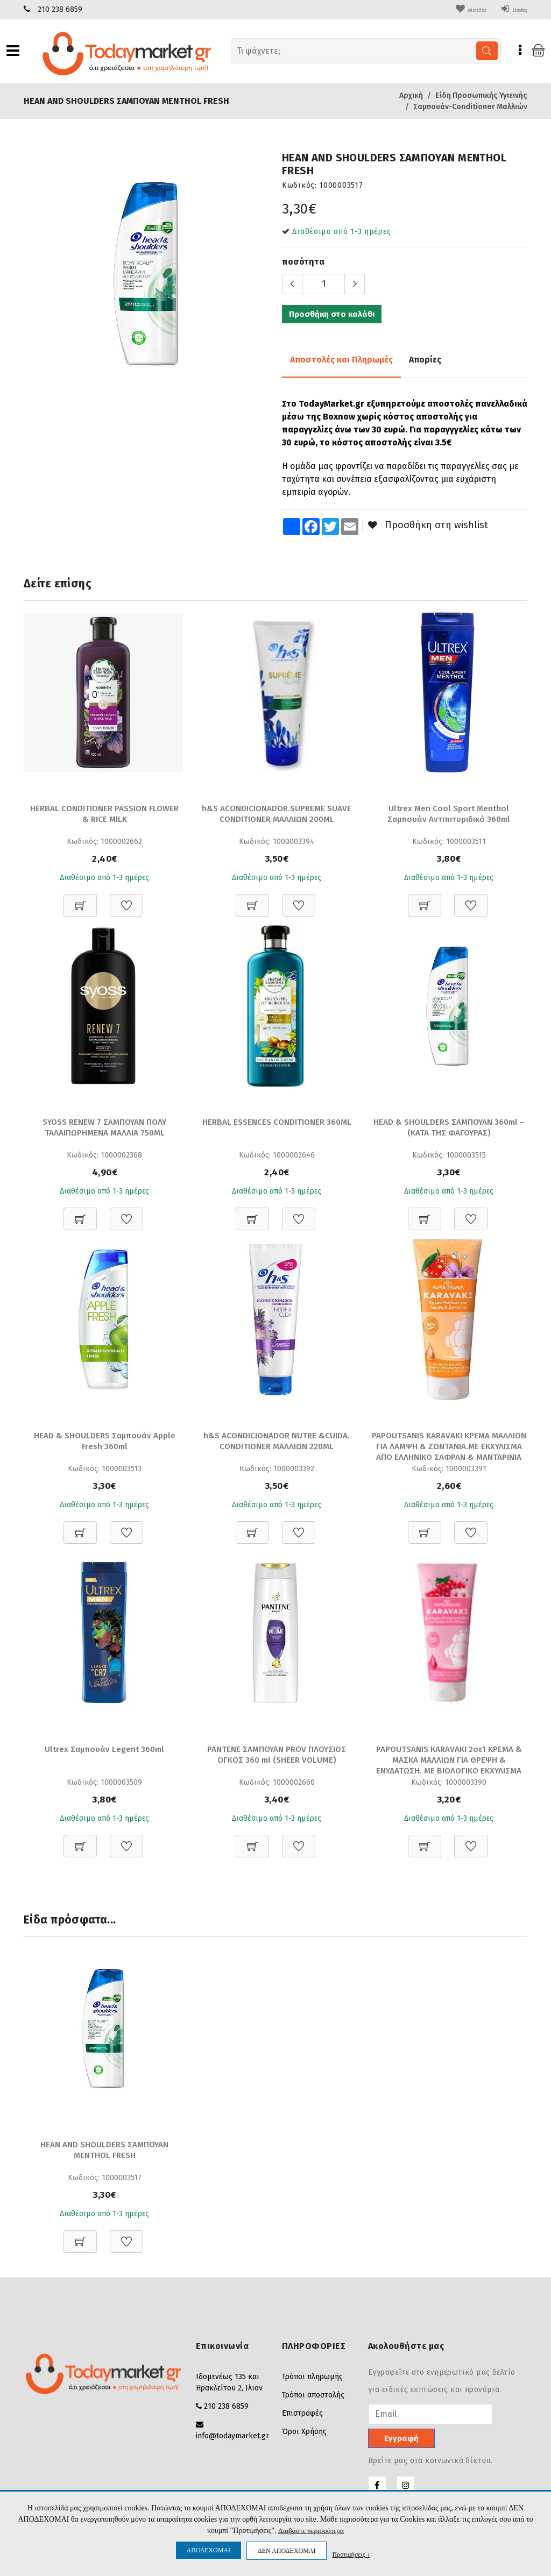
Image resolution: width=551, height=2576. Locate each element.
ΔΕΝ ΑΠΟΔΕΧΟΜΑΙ (286, 2550)
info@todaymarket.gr (232, 2437)
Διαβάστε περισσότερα (310, 2531)
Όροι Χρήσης (304, 2433)
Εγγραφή (401, 2440)
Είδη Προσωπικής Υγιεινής (481, 95)
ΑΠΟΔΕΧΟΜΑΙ (208, 2550)
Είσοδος (507, 9)
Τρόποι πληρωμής (312, 2378)
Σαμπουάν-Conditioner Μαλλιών (470, 106)
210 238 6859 (60, 9)
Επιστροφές (302, 2414)
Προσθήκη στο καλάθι (332, 314)
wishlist (453, 9)
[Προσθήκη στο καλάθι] (80, 899)
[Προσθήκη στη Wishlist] (126, 899)
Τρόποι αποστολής (313, 2396)
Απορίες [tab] (425, 358)
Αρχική (411, 95)
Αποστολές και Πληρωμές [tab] (341, 358)
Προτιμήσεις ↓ (351, 2554)
